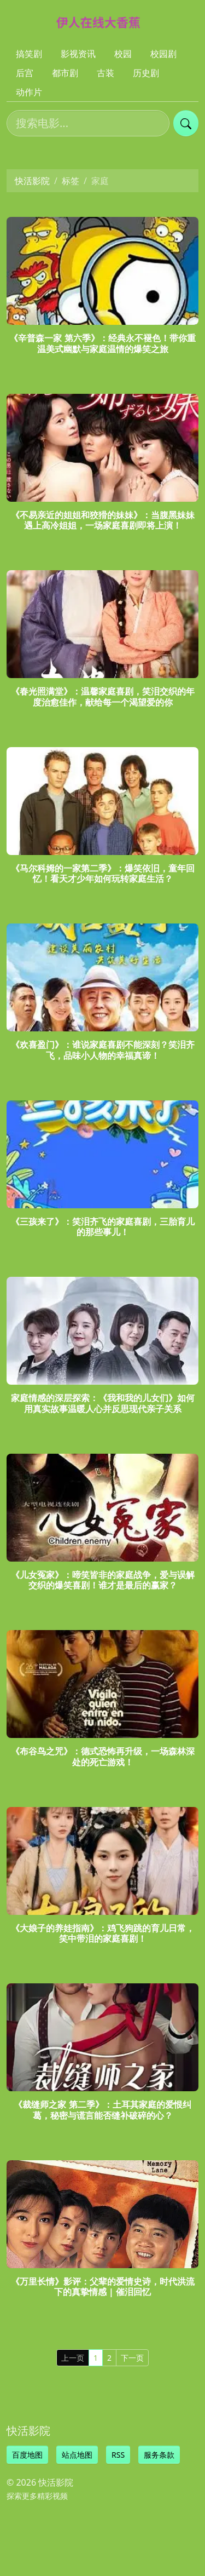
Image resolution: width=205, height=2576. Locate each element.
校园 (123, 54)
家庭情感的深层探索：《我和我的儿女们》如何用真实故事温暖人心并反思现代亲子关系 (103, 1403)
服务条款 (159, 2454)
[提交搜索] (185, 123)
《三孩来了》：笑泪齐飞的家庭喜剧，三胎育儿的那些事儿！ (103, 1226)
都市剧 (65, 73)
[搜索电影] (88, 123)
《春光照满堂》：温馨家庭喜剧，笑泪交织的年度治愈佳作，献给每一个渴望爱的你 (103, 696)
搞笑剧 (29, 54)
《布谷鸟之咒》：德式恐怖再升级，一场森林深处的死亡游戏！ (103, 1756)
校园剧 (163, 54)
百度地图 (27, 2454)
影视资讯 (78, 54)
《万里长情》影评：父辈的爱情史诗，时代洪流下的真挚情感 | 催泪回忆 (103, 2286)
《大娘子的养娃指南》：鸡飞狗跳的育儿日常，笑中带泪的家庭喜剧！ (103, 1933)
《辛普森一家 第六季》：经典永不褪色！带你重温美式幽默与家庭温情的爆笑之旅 (102, 343)
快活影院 (32, 181)
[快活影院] (103, 22)
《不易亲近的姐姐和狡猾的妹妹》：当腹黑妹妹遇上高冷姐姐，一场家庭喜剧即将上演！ (103, 520)
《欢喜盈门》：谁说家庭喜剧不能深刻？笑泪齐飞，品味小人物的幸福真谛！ (103, 1050)
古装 (105, 73)
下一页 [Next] (132, 2358)
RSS (118, 2454)
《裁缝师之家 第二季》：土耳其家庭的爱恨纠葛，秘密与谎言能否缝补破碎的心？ (102, 2109)
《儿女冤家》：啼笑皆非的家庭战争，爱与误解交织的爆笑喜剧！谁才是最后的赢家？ (103, 1580)
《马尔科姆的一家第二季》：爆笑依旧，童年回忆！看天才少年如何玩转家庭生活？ (103, 873)
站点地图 (77, 2454)
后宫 (24, 73)
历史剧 (146, 73)
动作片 (29, 92)
